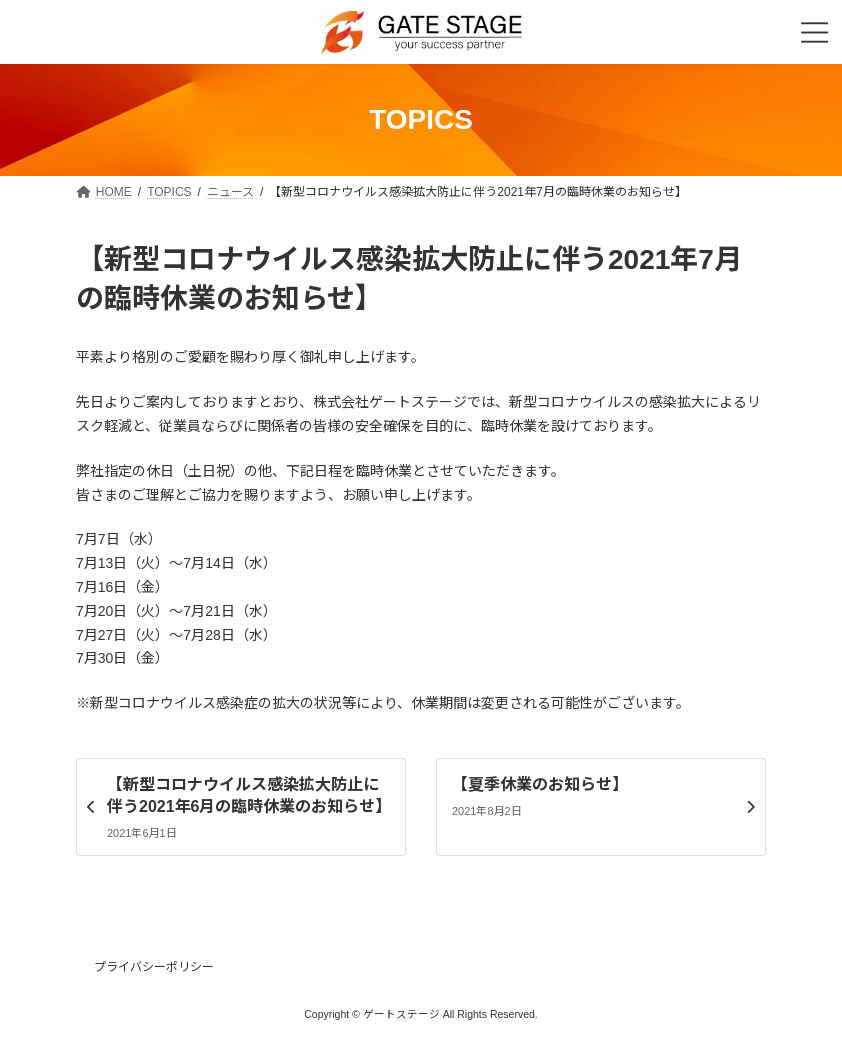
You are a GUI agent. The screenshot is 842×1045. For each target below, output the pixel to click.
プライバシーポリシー (154, 967)
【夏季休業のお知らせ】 (540, 784)
